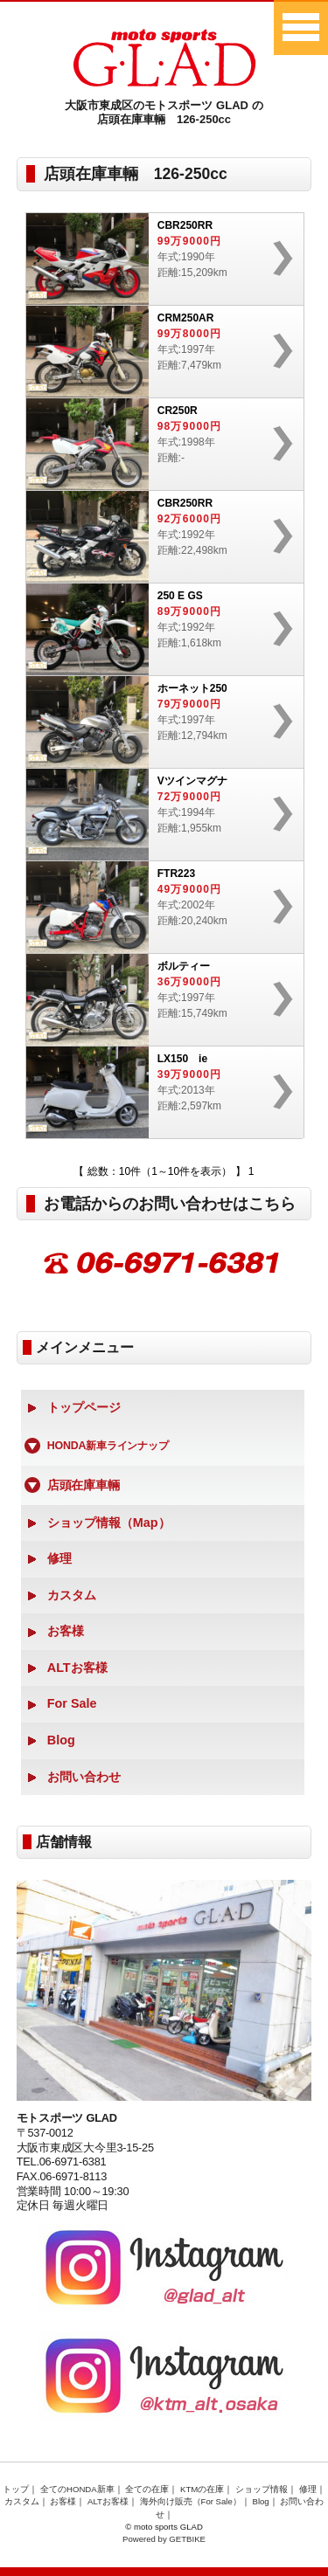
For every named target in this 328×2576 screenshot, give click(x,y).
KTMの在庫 (202, 2489)
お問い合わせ (84, 1777)
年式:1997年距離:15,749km (156, 1000)
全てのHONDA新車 (77, 2489)
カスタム (71, 1595)
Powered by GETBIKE (164, 2539)
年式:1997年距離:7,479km (156, 351)
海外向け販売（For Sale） (190, 2501)
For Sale (72, 1703)
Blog (61, 1740)
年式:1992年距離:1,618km (156, 629)
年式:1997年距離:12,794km (156, 722)
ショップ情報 (261, 2489)
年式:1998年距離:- (156, 444)
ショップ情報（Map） (109, 1523)
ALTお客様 (77, 1668)
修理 (59, 1558)
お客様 (65, 1631)
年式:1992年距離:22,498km (156, 537)
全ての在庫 (147, 2489)
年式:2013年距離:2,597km (156, 1092)
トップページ (84, 1407)
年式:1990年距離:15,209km (156, 259)
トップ (16, 2489)
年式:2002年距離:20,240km (156, 907)
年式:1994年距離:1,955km (156, 814)
